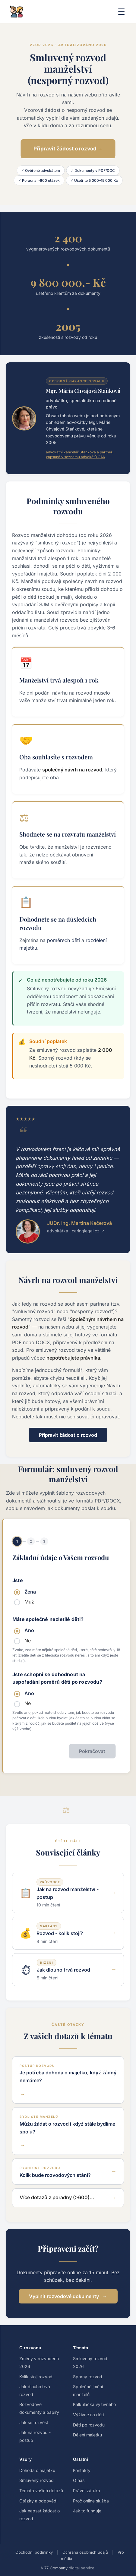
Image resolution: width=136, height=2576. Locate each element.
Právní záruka (86, 2490)
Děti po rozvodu (89, 2424)
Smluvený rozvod (36, 2480)
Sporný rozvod (87, 2376)
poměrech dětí (63, 940)
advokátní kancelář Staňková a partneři (79, 452)
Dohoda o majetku (37, 2470)
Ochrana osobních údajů (85, 2552)
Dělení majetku (87, 2434)
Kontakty (81, 2470)
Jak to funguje (87, 2510)
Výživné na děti (88, 2414)
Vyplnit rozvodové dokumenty (64, 2296)
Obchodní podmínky (34, 2552)
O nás (78, 2480)
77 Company (56, 2567)
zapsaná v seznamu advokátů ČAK (75, 457)
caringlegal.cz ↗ (88, 1230)
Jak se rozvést (33, 2422)
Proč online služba (91, 2500)
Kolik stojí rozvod (35, 2376)
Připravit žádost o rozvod (68, 1435)
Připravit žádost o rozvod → (68, 149)
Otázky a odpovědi (38, 2500)
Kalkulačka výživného (94, 2404)
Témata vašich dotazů (41, 2490)
